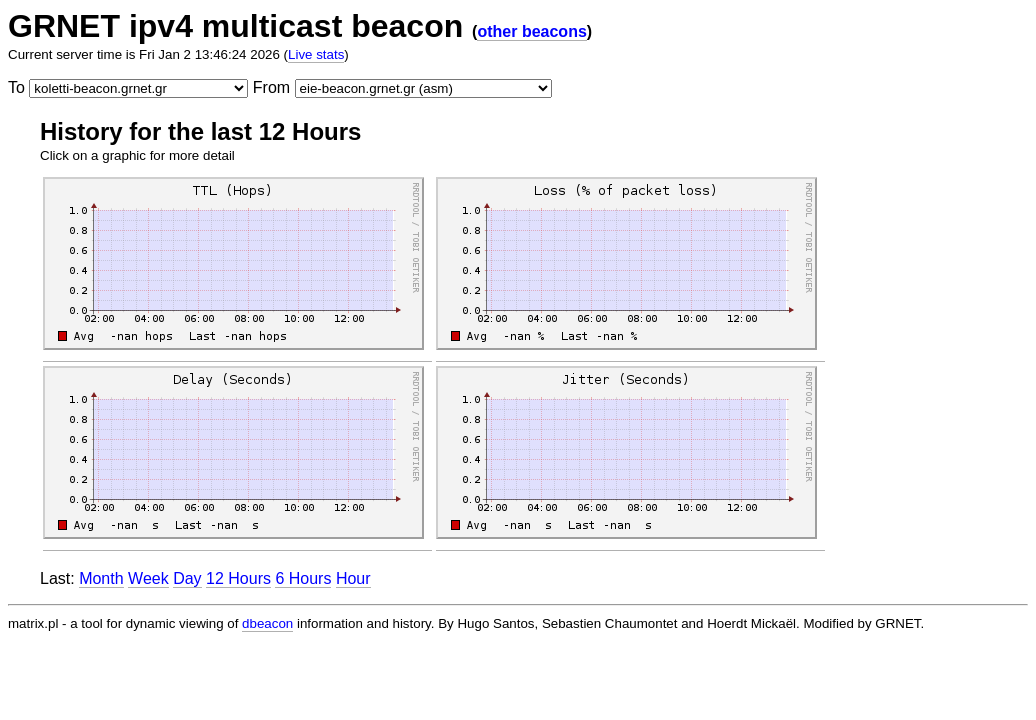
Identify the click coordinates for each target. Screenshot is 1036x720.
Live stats (316, 54)
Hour (353, 578)
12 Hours (238, 578)
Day (187, 578)
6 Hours (303, 578)
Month (101, 578)
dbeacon (267, 623)
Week (148, 578)
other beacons (531, 31)
